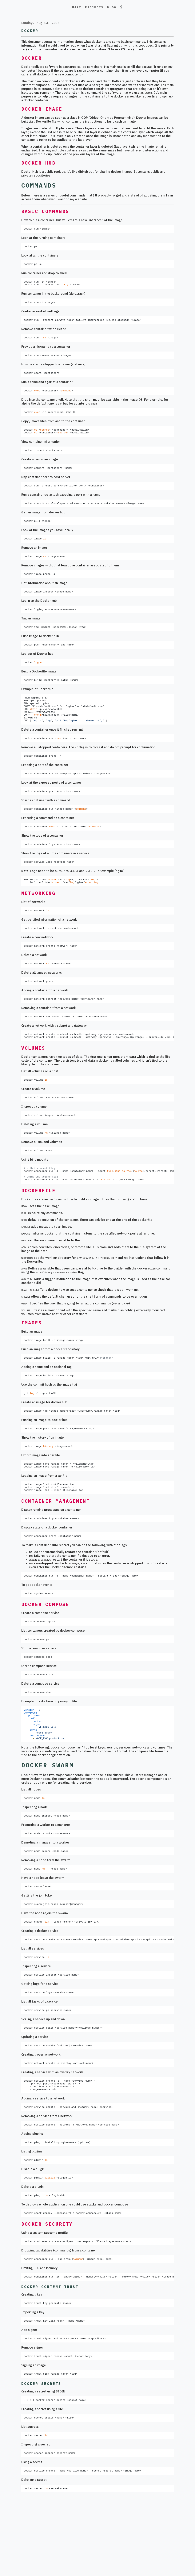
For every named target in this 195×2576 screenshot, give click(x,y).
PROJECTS (94, 7)
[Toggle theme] (121, 7)
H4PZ (76, 7)
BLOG (111, 7)
